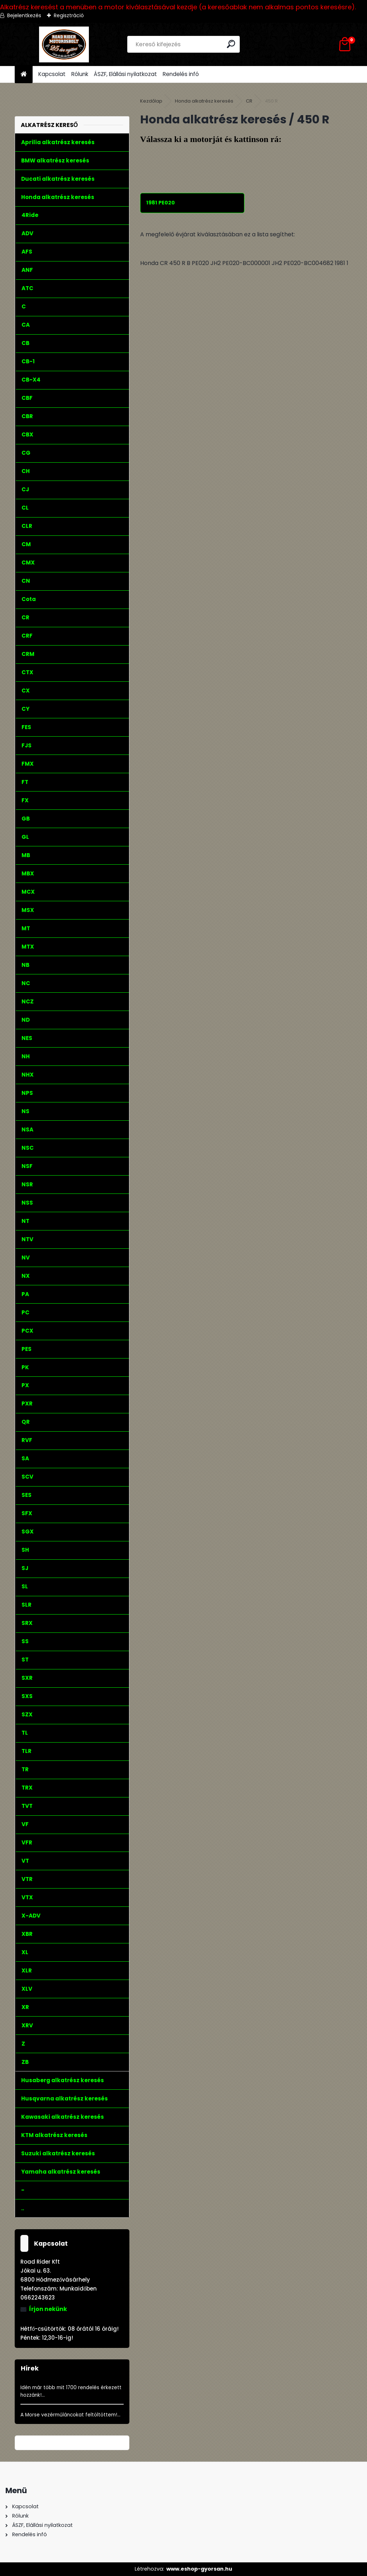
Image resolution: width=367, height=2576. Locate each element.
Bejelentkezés (24, 15)
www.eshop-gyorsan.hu (199, 2568)
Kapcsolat (52, 74)
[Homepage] (24, 74)
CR (249, 101)
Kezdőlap (151, 101)
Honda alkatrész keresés (204, 101)
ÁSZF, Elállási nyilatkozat (125, 74)
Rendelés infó (181, 74)
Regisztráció (69, 15)
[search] (231, 44)
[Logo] (64, 44)
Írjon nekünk (48, 2309)
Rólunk (79, 74)
